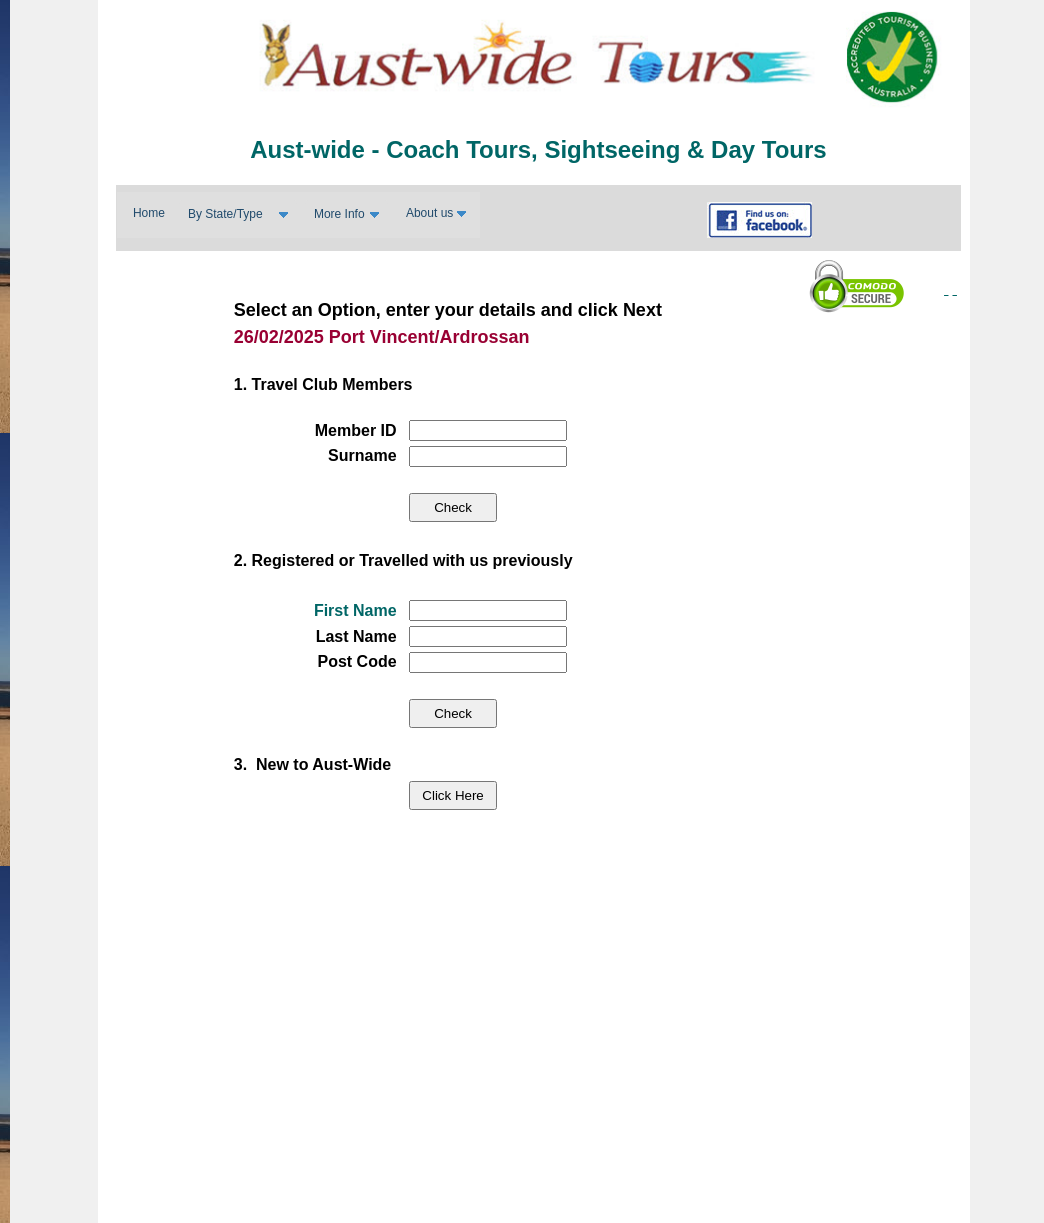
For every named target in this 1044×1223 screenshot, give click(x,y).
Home (149, 213)
